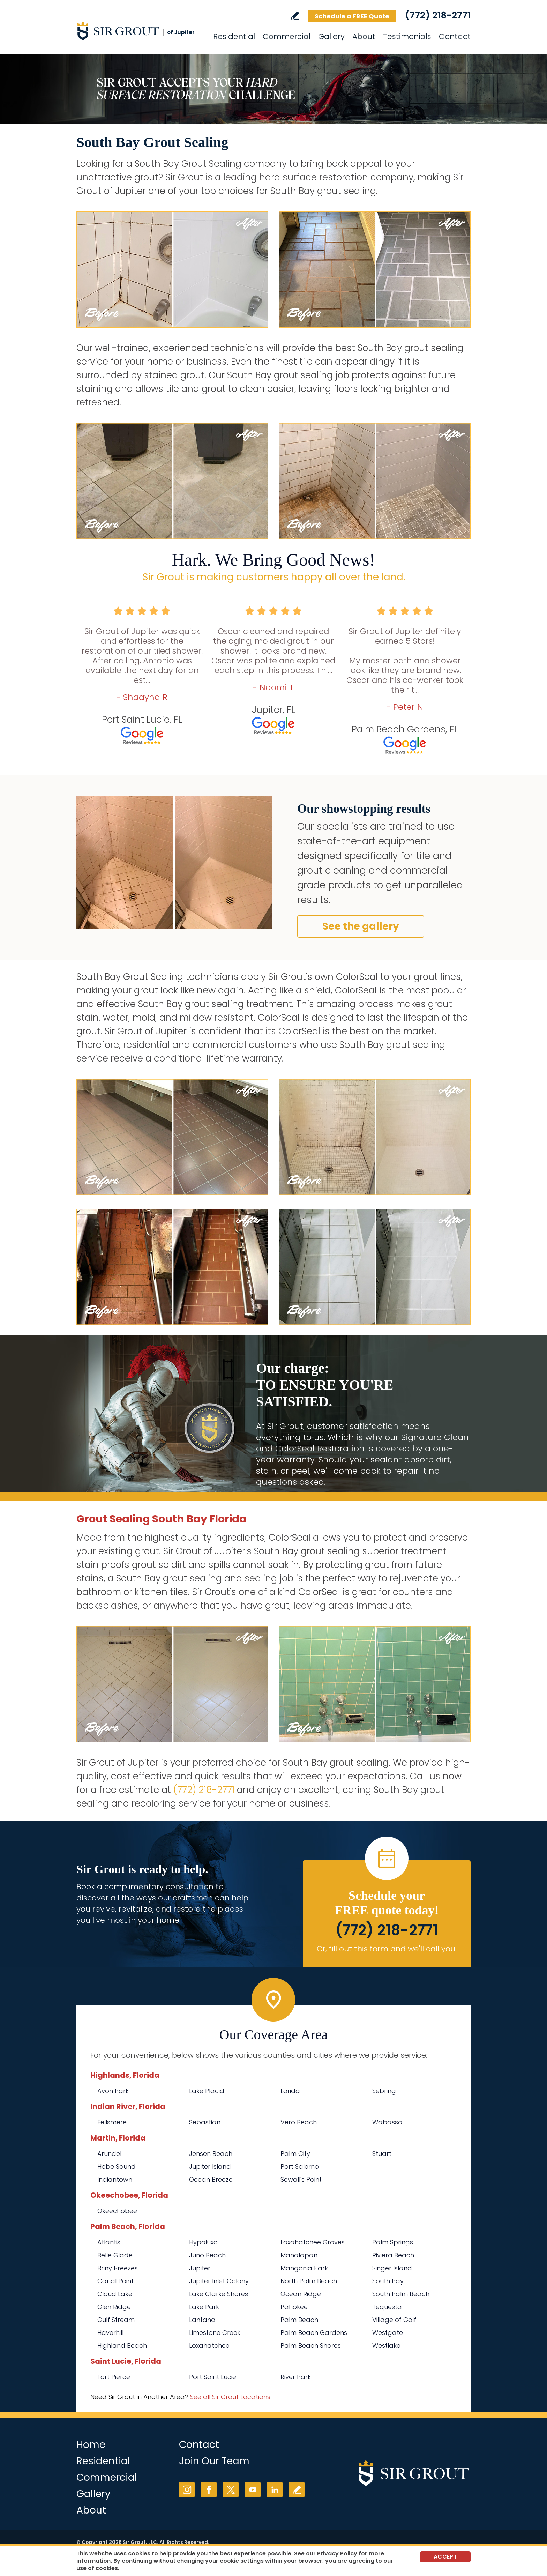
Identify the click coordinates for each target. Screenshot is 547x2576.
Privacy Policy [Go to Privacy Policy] (337, 2553)
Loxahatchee (209, 2345)
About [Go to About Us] (363, 36)
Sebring (384, 2090)
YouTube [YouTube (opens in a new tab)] (253, 2489)
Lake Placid (206, 2090)
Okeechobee (117, 2210)
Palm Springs (392, 2242)
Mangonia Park (304, 2268)
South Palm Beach (400, 2294)
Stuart (381, 2153)
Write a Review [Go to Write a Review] (295, 16)
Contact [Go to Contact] (455, 36)
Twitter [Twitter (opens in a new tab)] (231, 2489)
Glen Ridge (114, 2306)
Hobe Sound (116, 2166)
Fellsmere (112, 2122)
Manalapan (298, 2255)
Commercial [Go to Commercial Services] (286, 36)
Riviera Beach (393, 2255)
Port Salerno (299, 2166)
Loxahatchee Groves (312, 2242)
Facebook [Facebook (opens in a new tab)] (209, 2489)
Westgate (387, 2332)
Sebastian (204, 2122)
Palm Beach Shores (310, 2345)
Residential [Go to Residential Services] (234, 36)
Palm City (295, 2153)
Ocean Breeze (211, 2179)
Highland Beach (122, 2345)
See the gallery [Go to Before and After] (360, 926)
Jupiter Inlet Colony (219, 2281)
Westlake (386, 2345)
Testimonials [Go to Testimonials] (407, 36)
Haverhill (110, 2332)
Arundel (109, 2153)
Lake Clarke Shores (218, 2294)
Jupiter (199, 2268)
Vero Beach (298, 2122)
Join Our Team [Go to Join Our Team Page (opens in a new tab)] (214, 2461)
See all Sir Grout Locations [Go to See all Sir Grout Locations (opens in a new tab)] (230, 2396)
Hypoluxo (203, 2242)
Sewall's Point (301, 2179)
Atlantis (108, 2242)
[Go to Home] (139, 30)
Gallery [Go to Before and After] (331, 36)
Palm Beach (299, 2319)
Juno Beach (207, 2255)
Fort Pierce (113, 2377)
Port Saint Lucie (212, 2377)
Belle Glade (115, 2255)
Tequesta (387, 2306)
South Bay (388, 2281)
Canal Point (115, 2281)
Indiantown (114, 2179)
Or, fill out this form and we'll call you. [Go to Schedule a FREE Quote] (387, 1948)
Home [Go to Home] (90, 2444)
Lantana (202, 2319)
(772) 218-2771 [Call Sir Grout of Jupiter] (438, 15)
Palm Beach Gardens (313, 2332)
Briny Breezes (117, 2268)
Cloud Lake (114, 2294)
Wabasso (387, 2122)
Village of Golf (394, 2319)
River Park (295, 2377)
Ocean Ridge (300, 2294)
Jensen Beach (210, 2153)
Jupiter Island (210, 2166)
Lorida (290, 2090)
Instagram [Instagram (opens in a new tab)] (187, 2489)
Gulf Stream (116, 2319)
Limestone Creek (214, 2332)
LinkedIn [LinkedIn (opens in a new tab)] (275, 2489)
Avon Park (113, 2090)
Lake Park (204, 2306)
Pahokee (294, 2306)
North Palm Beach (308, 2281)
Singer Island (392, 2268)
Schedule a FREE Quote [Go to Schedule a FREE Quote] (352, 16)
